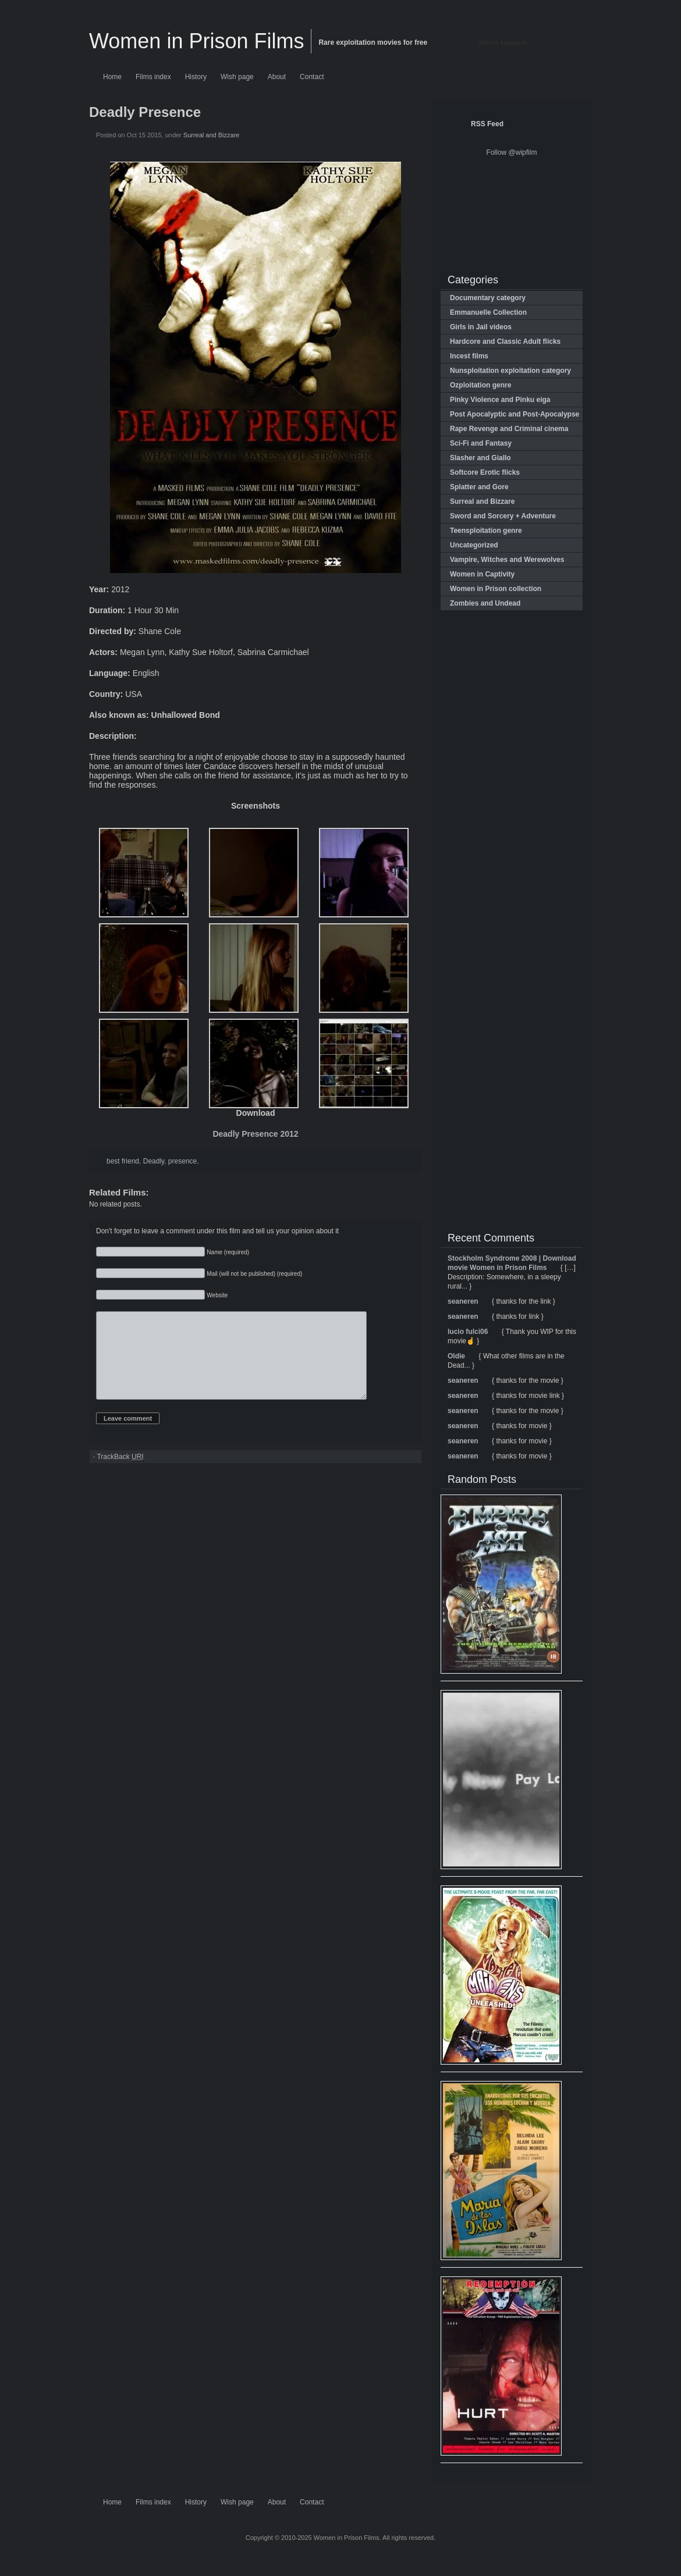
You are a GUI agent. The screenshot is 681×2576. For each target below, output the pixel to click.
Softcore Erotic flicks (485, 472)
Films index (153, 77)
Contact (312, 77)
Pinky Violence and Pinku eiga (500, 400)
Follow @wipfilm (512, 152)
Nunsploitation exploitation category (510, 371)
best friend (123, 1161)
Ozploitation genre (480, 385)
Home (112, 77)
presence (182, 1161)
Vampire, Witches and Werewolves (507, 560)
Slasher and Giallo (480, 458)
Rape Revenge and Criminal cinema (509, 429)
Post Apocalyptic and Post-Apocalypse (514, 414)
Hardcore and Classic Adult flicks (505, 341)
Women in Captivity (482, 574)
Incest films (469, 356)
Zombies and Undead (485, 603)
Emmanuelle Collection (488, 312)
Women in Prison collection (495, 589)
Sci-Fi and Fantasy (481, 443)
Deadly (153, 1161)
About (277, 77)
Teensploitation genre (486, 530)
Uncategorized (474, 545)
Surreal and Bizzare (211, 134)
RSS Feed (487, 124)
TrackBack (120, 1474)
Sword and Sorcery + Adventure (503, 516)
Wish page (237, 77)
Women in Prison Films (196, 41)
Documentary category (488, 298)
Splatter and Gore (479, 487)
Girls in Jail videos (481, 327)
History (196, 77)
